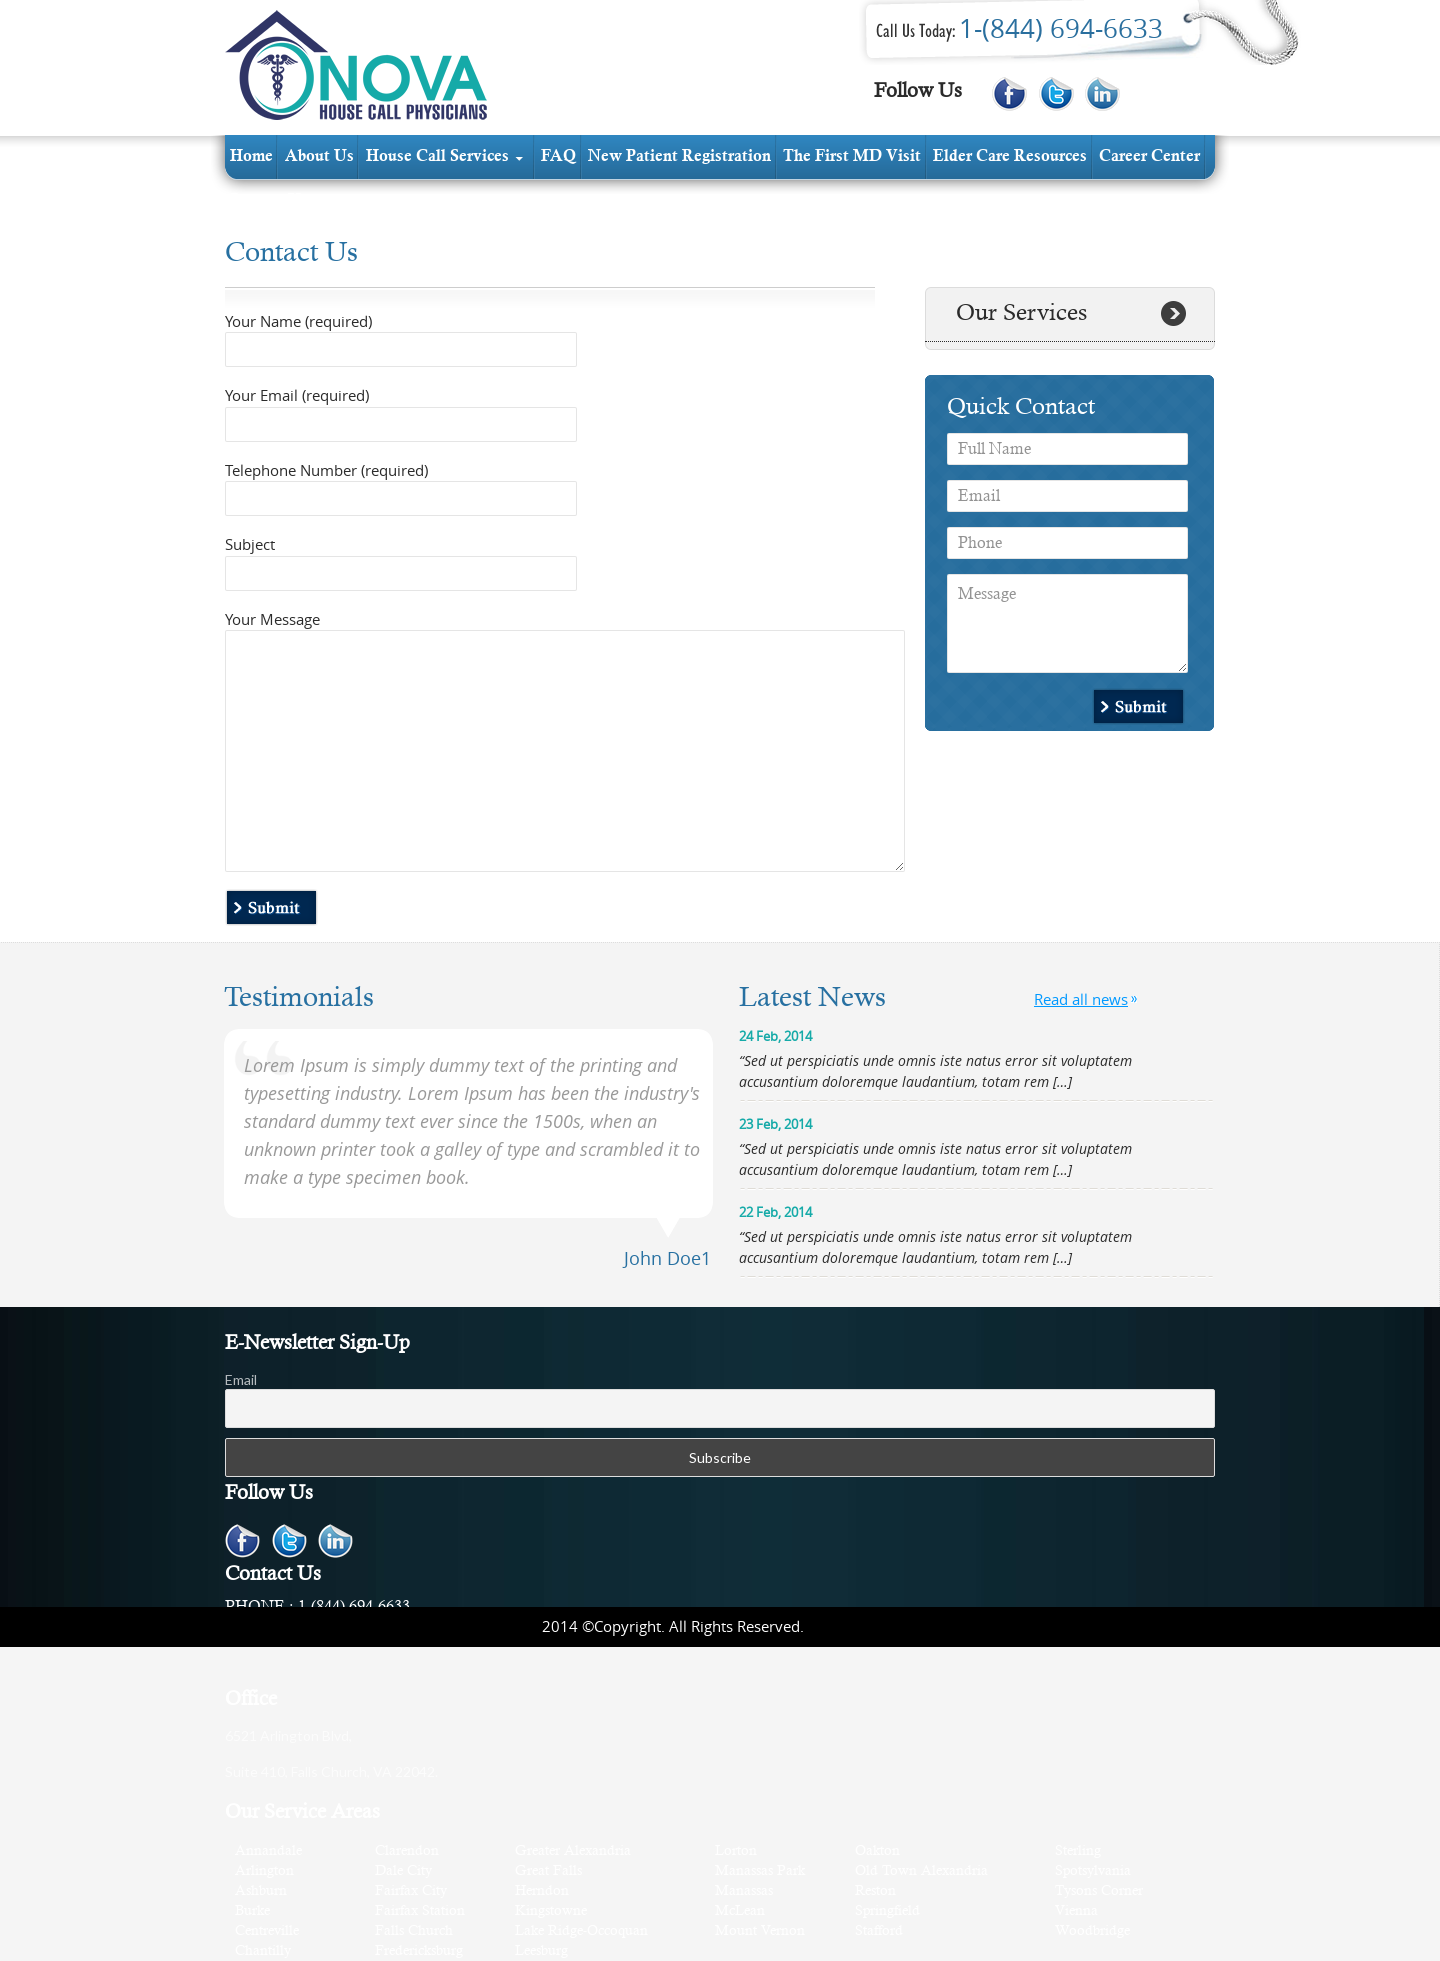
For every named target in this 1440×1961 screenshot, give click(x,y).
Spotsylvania (1093, 1871)
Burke (252, 1911)
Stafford (879, 1931)
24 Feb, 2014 (775, 1036)
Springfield (887, 1911)
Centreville (267, 1931)
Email (241, 1379)
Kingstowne (551, 1911)
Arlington (264, 1871)
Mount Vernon (760, 1931)
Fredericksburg (419, 1951)
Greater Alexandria (573, 1851)
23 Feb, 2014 (775, 1124)
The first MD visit (852, 157)
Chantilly (263, 1951)
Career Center (1149, 157)
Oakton (877, 1851)
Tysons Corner (1099, 1891)
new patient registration (679, 157)
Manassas (744, 1891)
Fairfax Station (420, 1911)
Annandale (268, 1851)
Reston (875, 1891)
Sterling (1078, 1851)
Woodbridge (1092, 1931)
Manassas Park (760, 1871)
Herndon (542, 1891)
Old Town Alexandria (921, 1871)
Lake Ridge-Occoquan (581, 1931)
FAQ (558, 157)
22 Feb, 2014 (775, 1212)
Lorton (736, 1851)
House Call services (437, 157)
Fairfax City (411, 1891)
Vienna (1076, 1911)
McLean (740, 1911)
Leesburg (541, 1951)
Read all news (1081, 999)
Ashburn (261, 1891)
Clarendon (407, 1851)
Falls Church (414, 1931)
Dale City (403, 1871)
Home (251, 157)
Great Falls (548, 1871)
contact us (267, 201)
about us (319, 157)
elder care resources (1010, 157)
